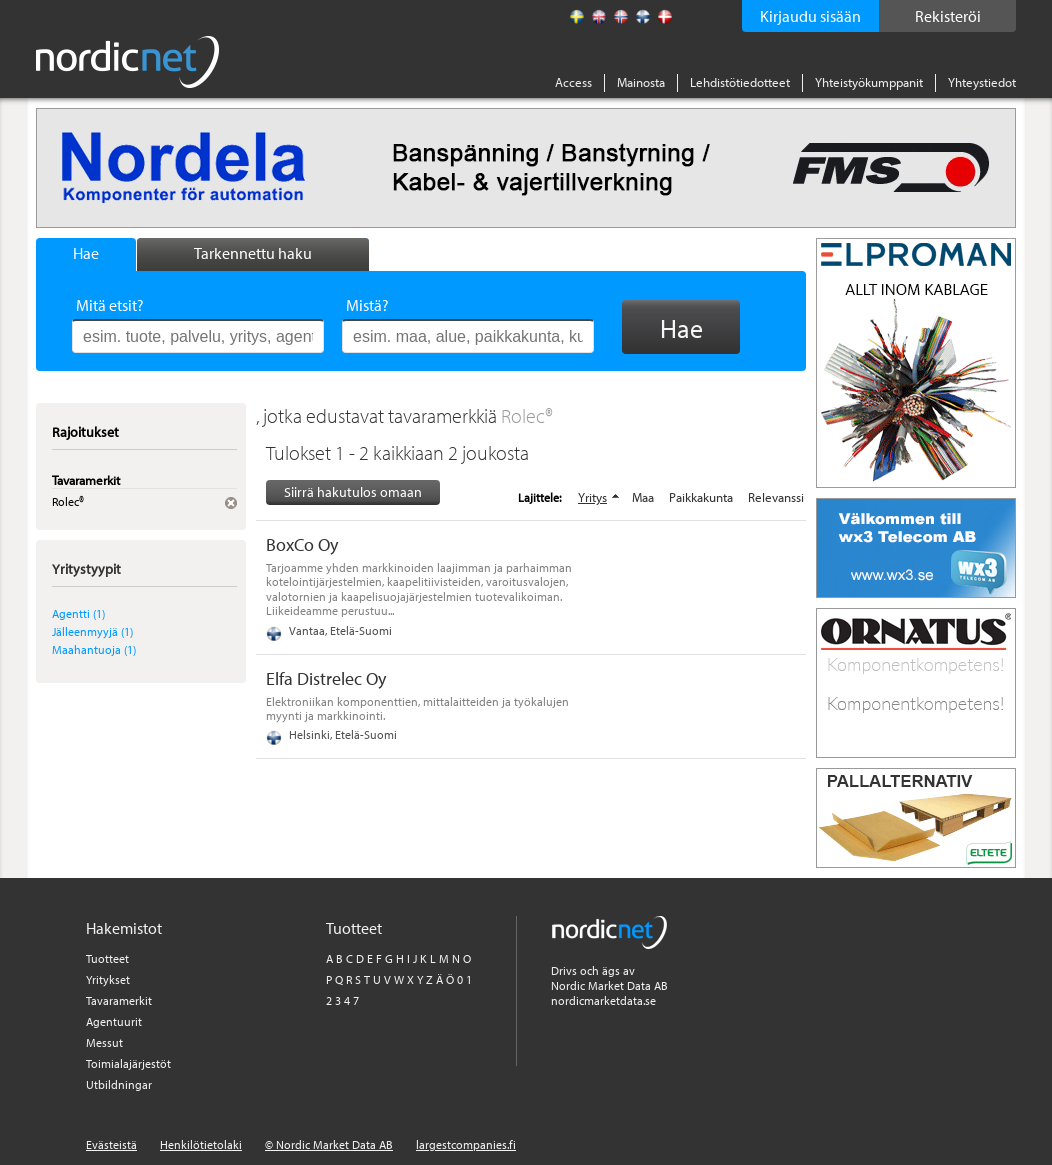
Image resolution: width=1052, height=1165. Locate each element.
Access (573, 82)
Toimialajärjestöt (128, 1063)
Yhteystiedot (982, 82)
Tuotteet (107, 958)
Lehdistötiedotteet (740, 82)
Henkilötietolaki (201, 1144)
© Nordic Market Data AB (329, 1144)
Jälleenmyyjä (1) (92, 631)
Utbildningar (119, 1084)
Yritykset (108, 979)
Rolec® (527, 415)
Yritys (592, 497)
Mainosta (641, 82)
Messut (104, 1042)
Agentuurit (114, 1021)
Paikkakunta (701, 497)
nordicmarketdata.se (603, 1000)
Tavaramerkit (119, 1000)
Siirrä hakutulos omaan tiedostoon (353, 493)
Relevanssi (776, 497)
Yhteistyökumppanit (869, 82)
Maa (643, 497)
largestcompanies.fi (466, 1144)
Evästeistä (111, 1144)
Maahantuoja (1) (94, 649)
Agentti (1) (78, 613)
